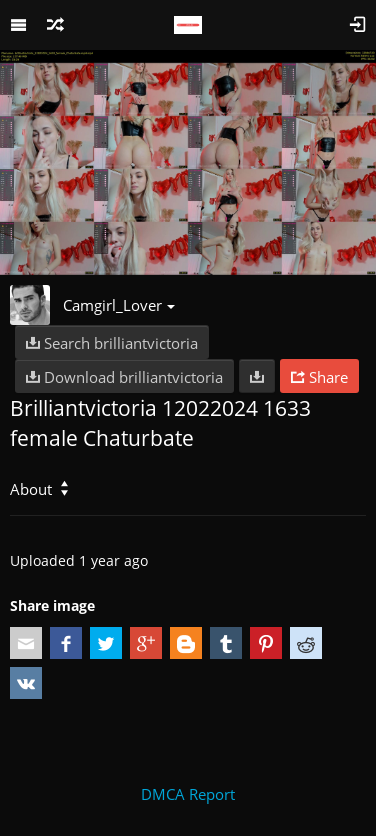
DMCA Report (188, 794)
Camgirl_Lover (119, 305)
